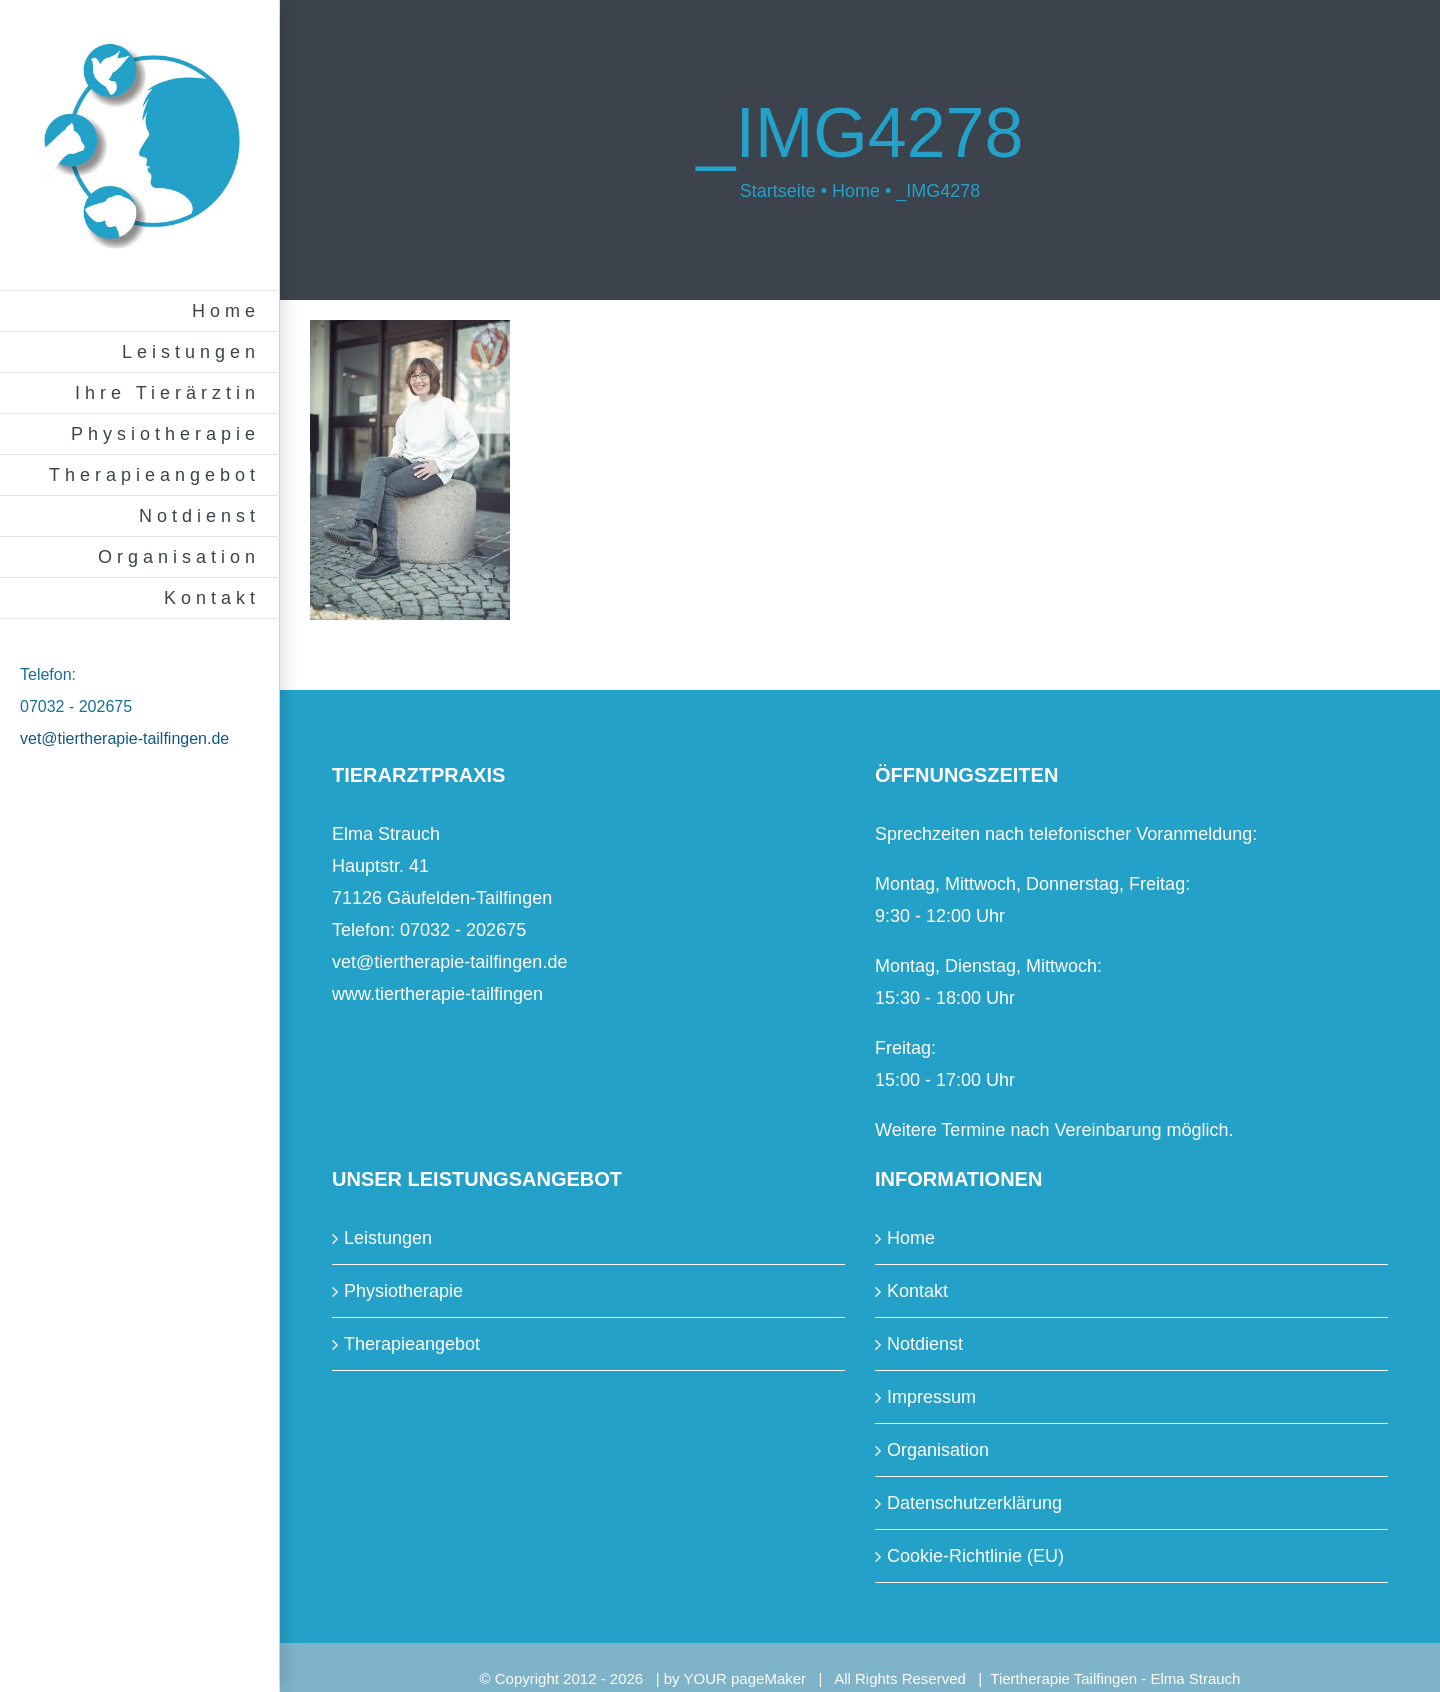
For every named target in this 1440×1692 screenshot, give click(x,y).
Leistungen (388, 1238)
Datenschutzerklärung (974, 1503)
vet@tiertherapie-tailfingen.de (124, 738)
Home (911, 1238)
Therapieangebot (412, 1344)
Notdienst (925, 1344)
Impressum (931, 1397)
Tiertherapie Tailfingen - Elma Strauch (1115, 1678)
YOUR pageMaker (745, 1678)
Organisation (938, 1450)
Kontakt (917, 1291)
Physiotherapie (403, 1291)
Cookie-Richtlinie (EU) (975, 1556)
